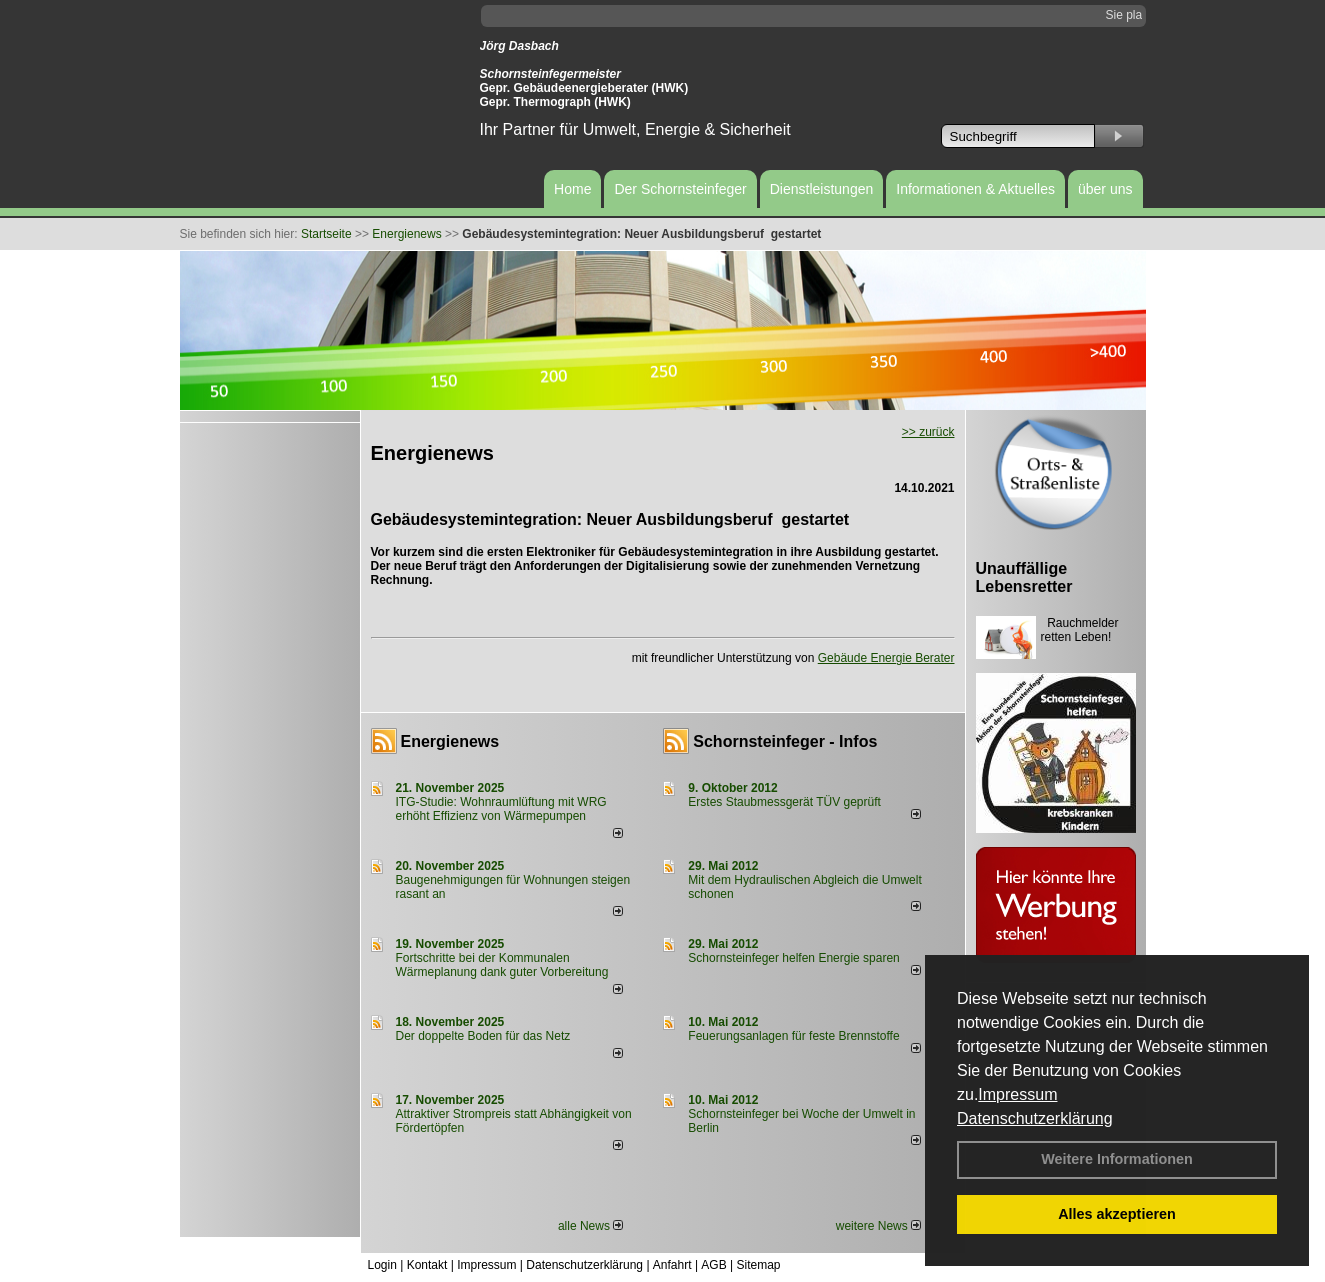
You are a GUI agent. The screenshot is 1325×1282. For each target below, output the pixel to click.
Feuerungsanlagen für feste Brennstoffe (793, 1036)
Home (572, 189)
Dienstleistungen (822, 189)
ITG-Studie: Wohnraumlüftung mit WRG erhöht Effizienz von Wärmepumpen (501, 809)
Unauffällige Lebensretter (1024, 577)
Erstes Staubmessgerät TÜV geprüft (784, 802)
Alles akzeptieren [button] (1117, 1214)
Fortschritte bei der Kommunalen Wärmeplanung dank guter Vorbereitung (502, 965)
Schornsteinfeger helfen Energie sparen (793, 958)
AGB (713, 1265)
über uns (1105, 189)
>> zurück (928, 432)
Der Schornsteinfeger (680, 189)
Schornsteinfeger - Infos (785, 741)
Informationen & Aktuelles (975, 189)
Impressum (1017, 1094)
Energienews (450, 741)
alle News (590, 1226)
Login (382, 1265)
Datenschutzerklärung (1035, 1118)
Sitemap (758, 1265)
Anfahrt (672, 1265)
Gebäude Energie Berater (886, 658)
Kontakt (427, 1265)
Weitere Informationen (1117, 1159)
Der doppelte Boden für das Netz (483, 1036)
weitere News (878, 1226)
